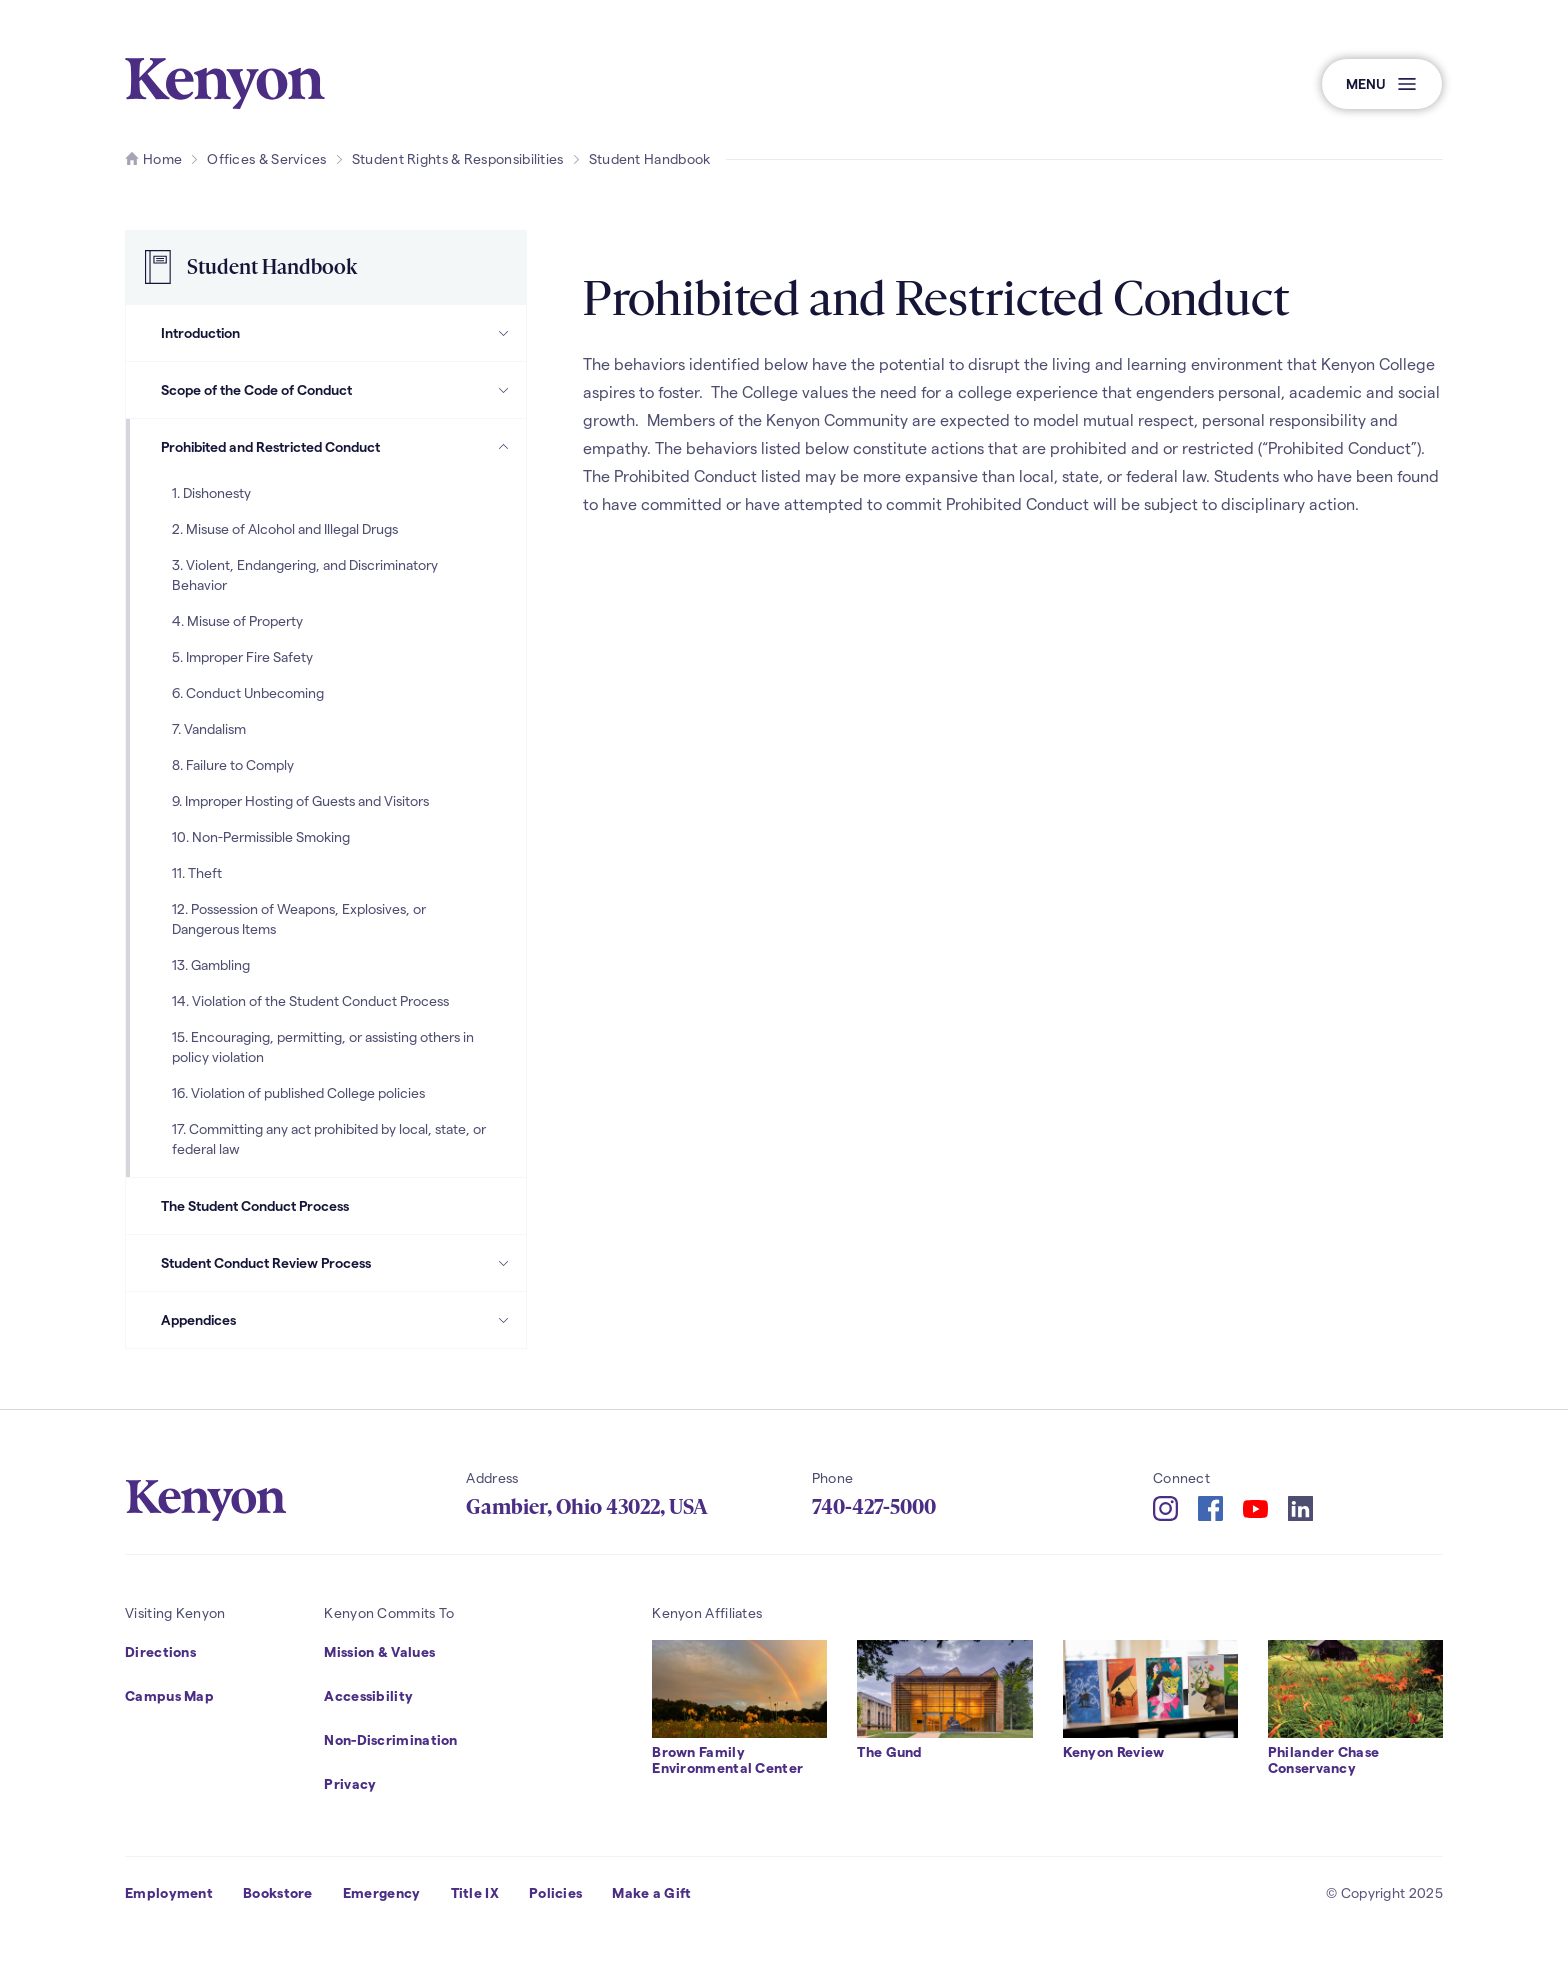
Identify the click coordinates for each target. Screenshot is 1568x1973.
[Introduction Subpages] (504, 333)
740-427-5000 (874, 1507)
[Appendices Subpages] (504, 1320)
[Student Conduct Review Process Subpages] (504, 1263)
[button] (1382, 84)
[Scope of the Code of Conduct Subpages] (504, 390)
